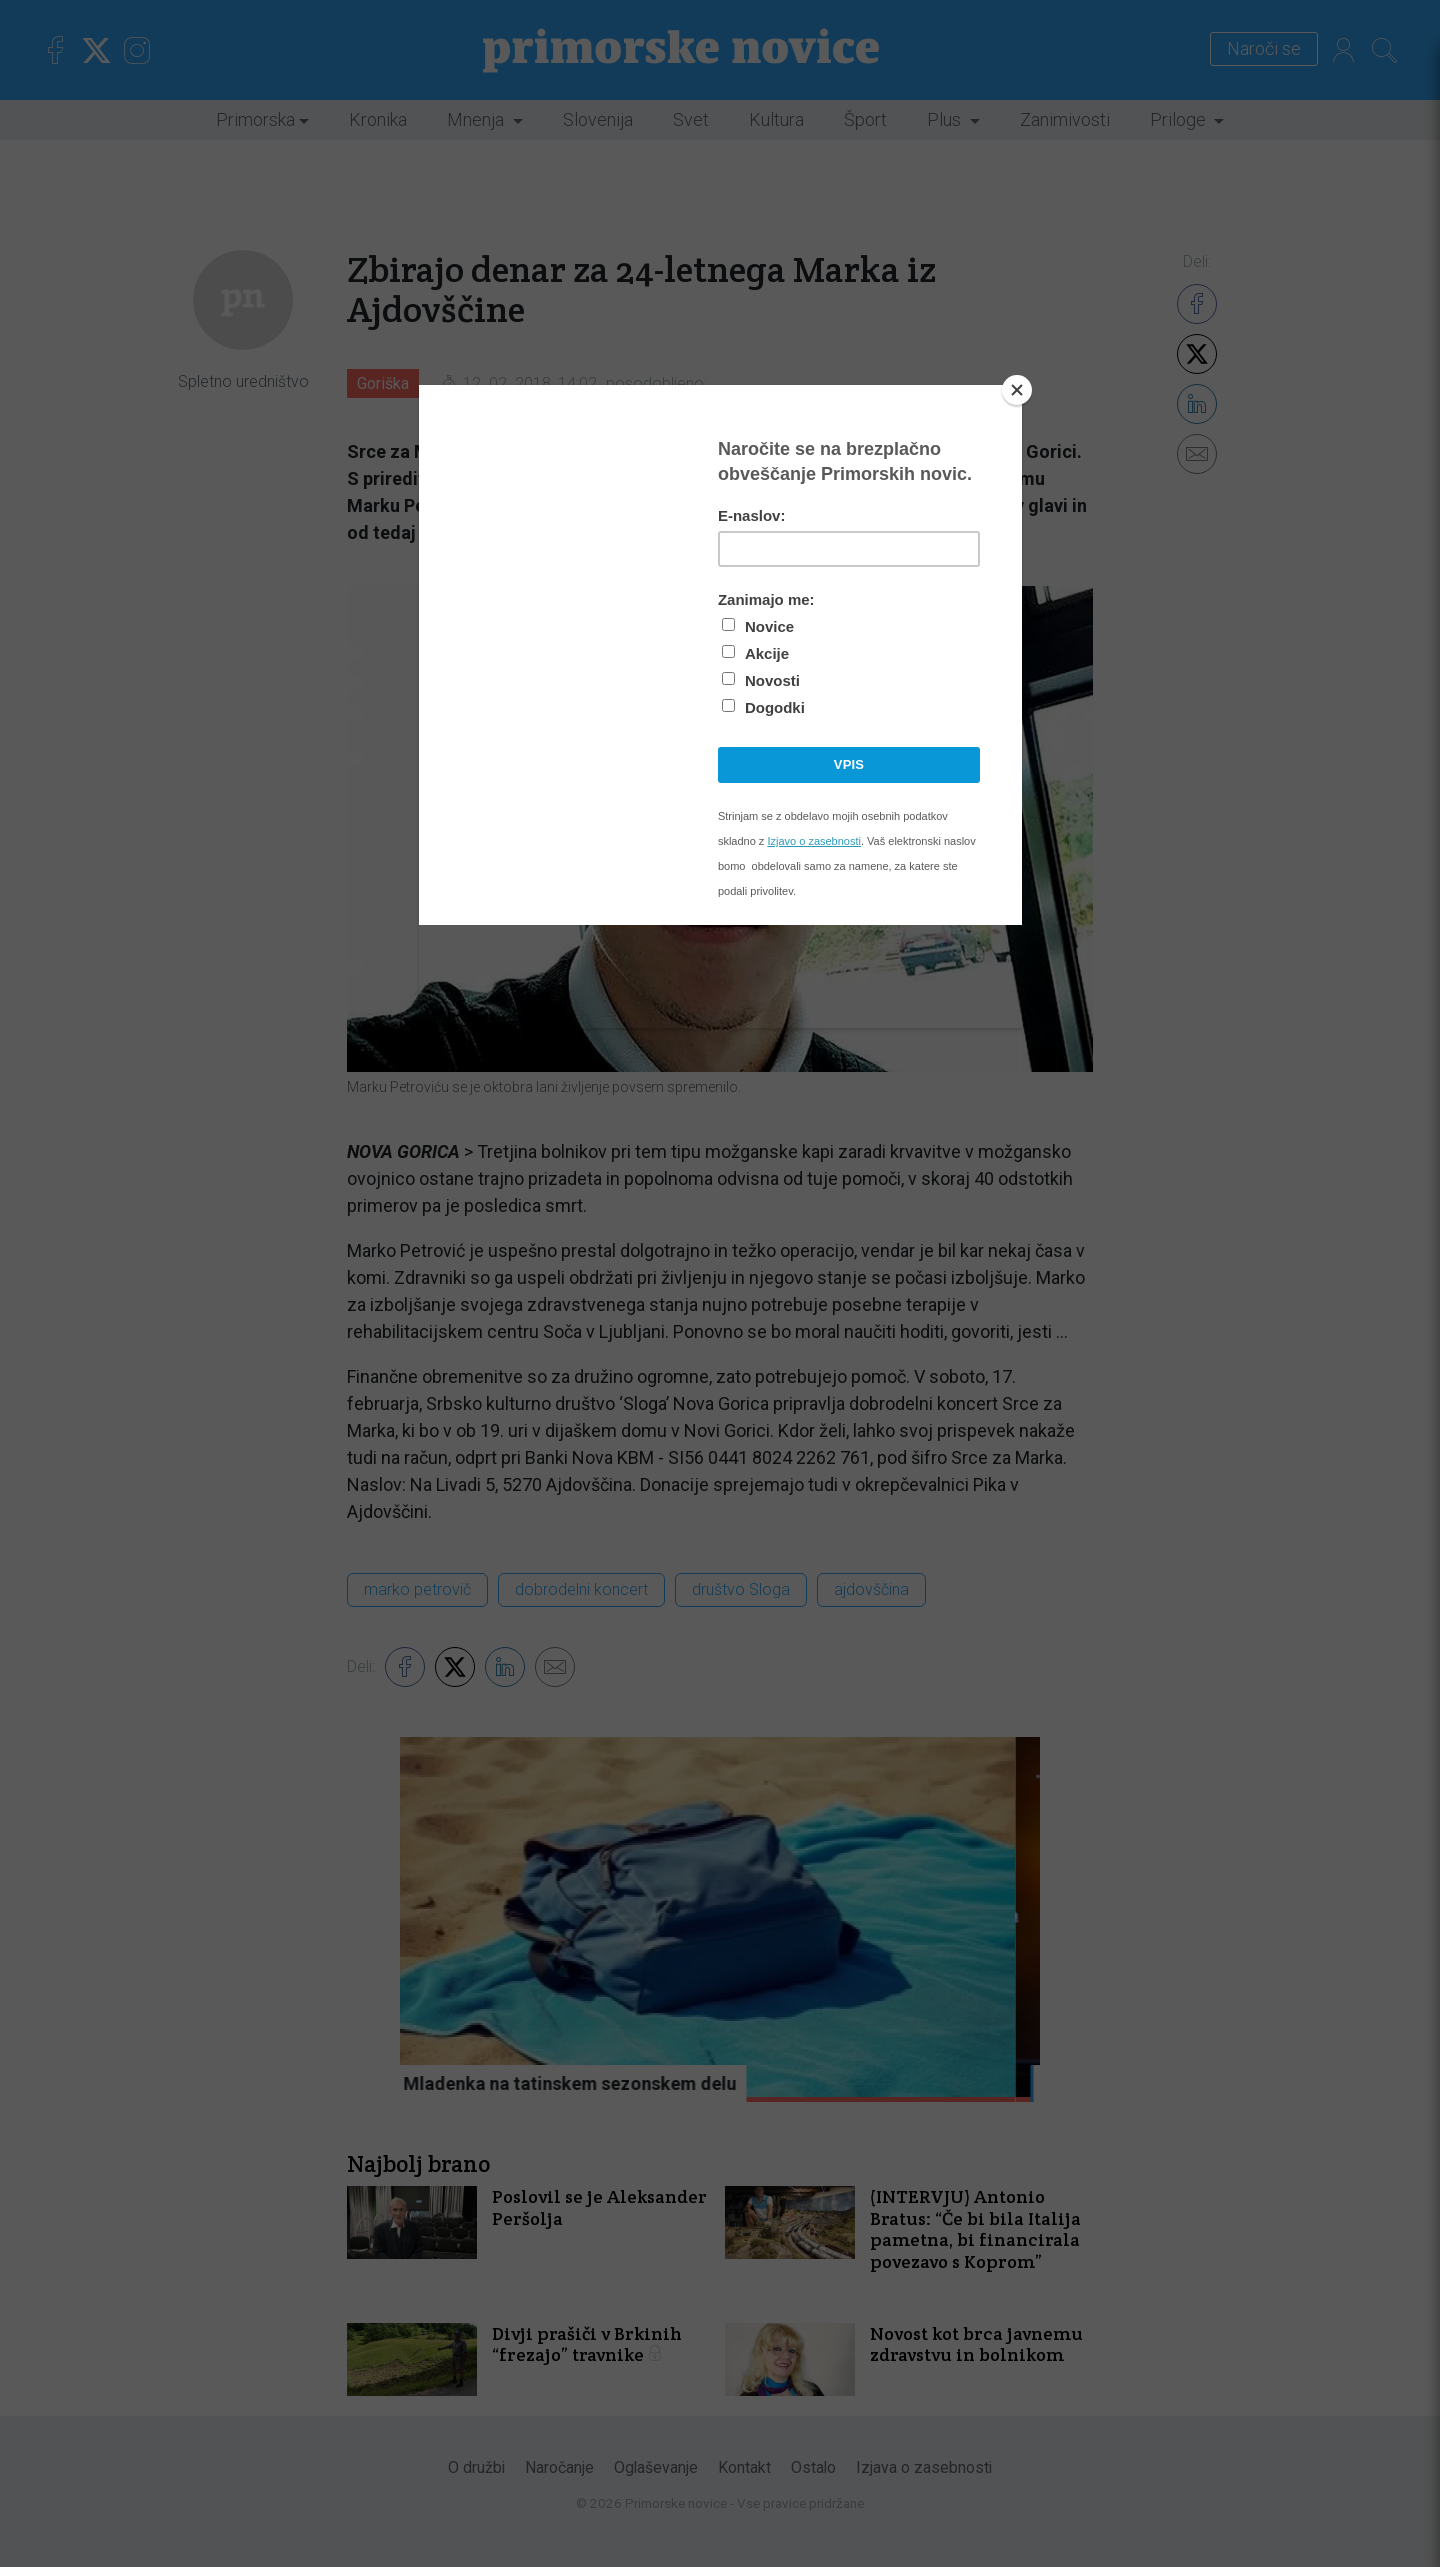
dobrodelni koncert (581, 1589)
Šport (865, 119)
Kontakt (744, 2467)
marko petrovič (417, 1589)
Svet (691, 119)
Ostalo (813, 2467)
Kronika (378, 119)
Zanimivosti (1065, 119)
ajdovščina (871, 1589)
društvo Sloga (741, 1589)
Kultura (776, 119)
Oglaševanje (656, 2467)
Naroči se (1264, 49)
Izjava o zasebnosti (924, 2467)
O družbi (476, 2467)
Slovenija (598, 119)
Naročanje (559, 2467)
